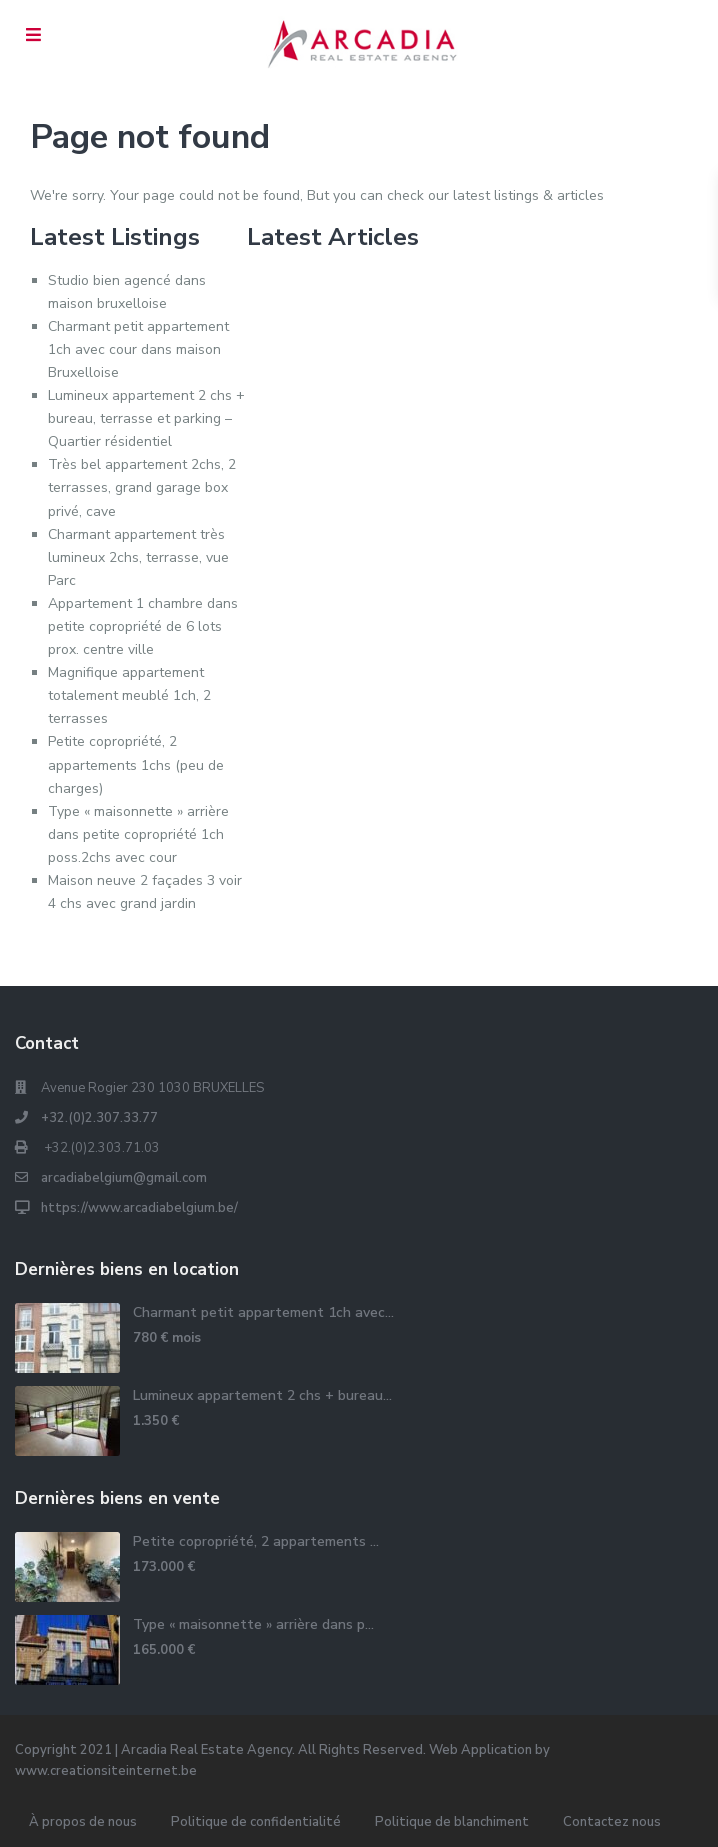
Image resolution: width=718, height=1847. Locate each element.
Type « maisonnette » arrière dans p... (253, 1624)
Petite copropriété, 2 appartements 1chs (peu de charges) (136, 764)
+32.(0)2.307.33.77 (99, 1118)
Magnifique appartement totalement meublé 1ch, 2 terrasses (129, 695)
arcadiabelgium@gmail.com (124, 1178)
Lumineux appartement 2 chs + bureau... (262, 1395)
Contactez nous (612, 1822)
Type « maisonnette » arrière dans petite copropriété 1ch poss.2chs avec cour (138, 834)
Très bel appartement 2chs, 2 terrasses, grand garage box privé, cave (142, 487)
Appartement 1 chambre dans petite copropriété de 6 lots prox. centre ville (143, 626)
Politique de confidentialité (256, 1822)
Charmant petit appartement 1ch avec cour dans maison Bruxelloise (138, 349)
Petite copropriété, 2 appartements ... (256, 1541)
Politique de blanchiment (452, 1822)
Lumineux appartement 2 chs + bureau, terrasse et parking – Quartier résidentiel (146, 418)
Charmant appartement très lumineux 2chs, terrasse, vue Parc (138, 557)
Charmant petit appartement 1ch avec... (263, 1312)
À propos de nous (83, 1822)
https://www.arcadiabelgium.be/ (139, 1208)
